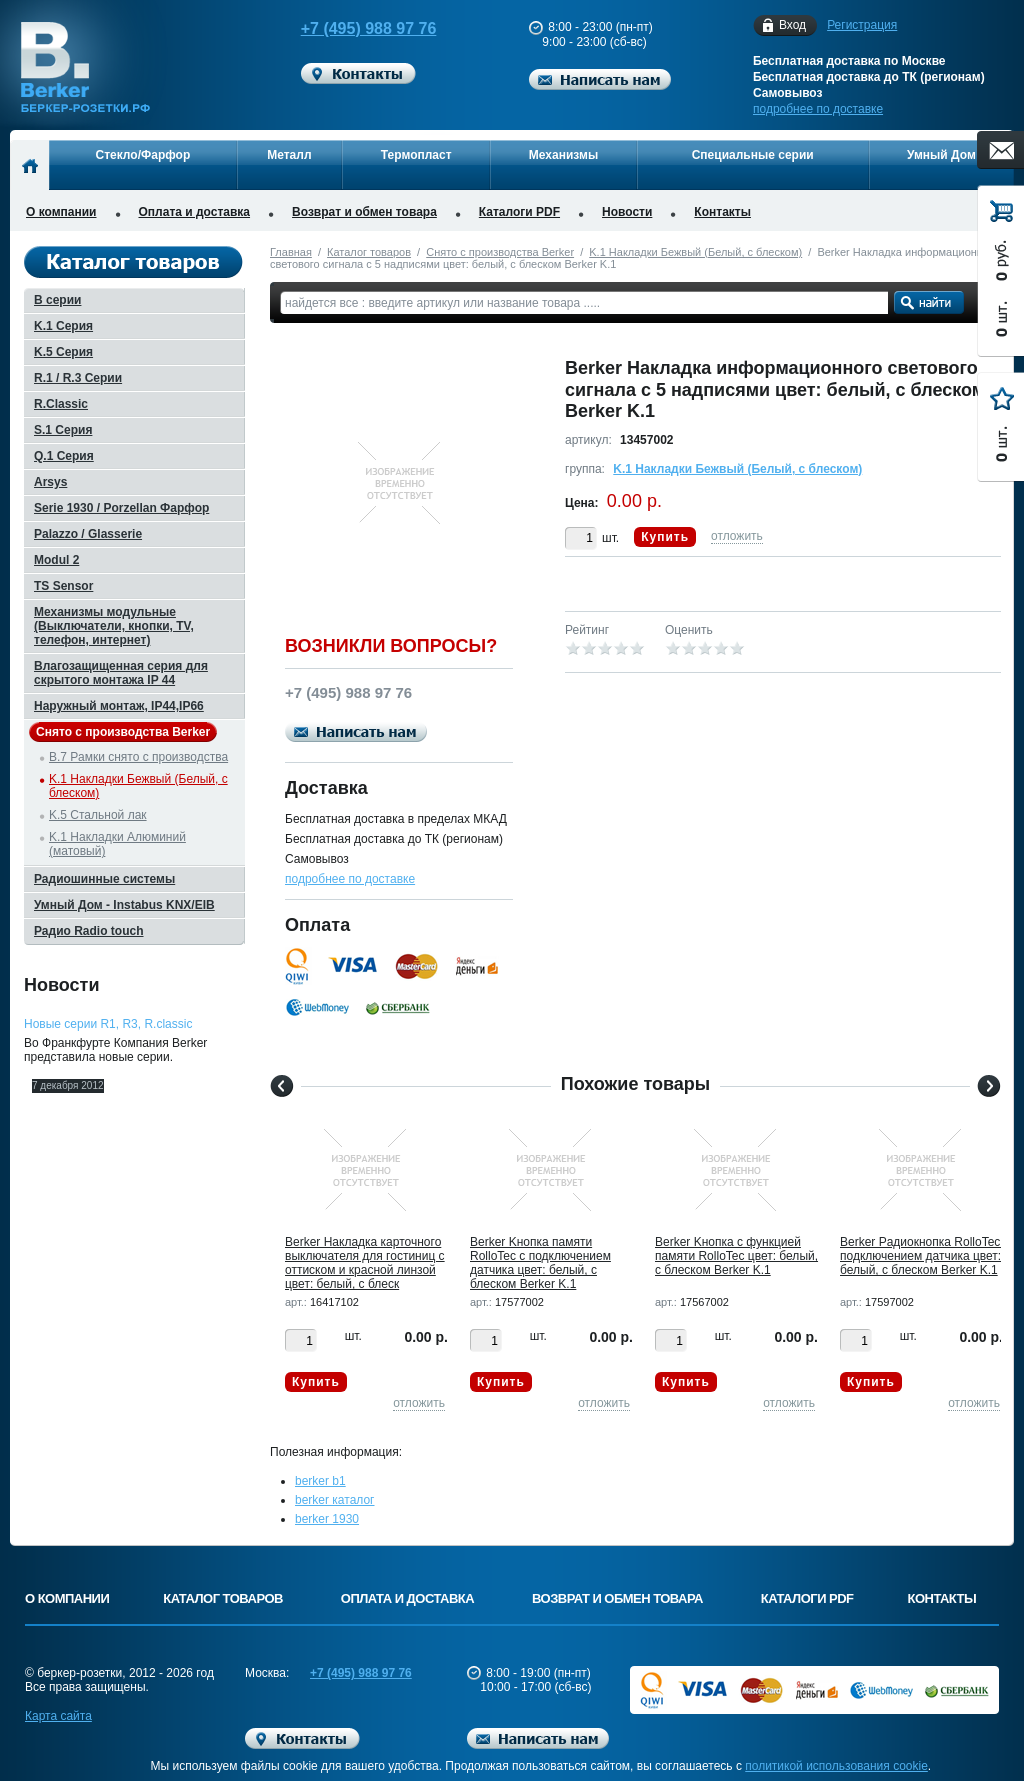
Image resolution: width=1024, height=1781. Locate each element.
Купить (665, 537)
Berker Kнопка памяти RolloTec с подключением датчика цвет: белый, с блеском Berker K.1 (540, 1263)
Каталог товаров (369, 252)
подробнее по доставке (818, 109)
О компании (61, 212)
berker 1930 (327, 1519)
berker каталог (335, 1500)
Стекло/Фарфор (143, 155)
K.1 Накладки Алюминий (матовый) (117, 844)
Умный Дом (941, 155)
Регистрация (862, 25)
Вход (792, 25)
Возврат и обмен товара (364, 212)
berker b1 (320, 1481)
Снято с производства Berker (500, 252)
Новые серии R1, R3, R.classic (108, 1024)
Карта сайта (58, 1716)
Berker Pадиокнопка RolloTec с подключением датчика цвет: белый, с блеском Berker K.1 (925, 1256)
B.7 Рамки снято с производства (138, 757)
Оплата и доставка (195, 212)
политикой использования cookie (836, 1766)
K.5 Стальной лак (98, 815)
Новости (627, 212)
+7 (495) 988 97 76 (350, 28)
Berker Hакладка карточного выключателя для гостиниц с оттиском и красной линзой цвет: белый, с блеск (365, 1263)
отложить (737, 536)
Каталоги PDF (519, 212)
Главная (291, 252)
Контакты (722, 212)
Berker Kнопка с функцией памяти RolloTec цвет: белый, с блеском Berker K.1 (736, 1256)
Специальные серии (753, 155)
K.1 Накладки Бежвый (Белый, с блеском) (695, 252)
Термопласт (416, 155)
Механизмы (563, 155)
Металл (289, 155)
